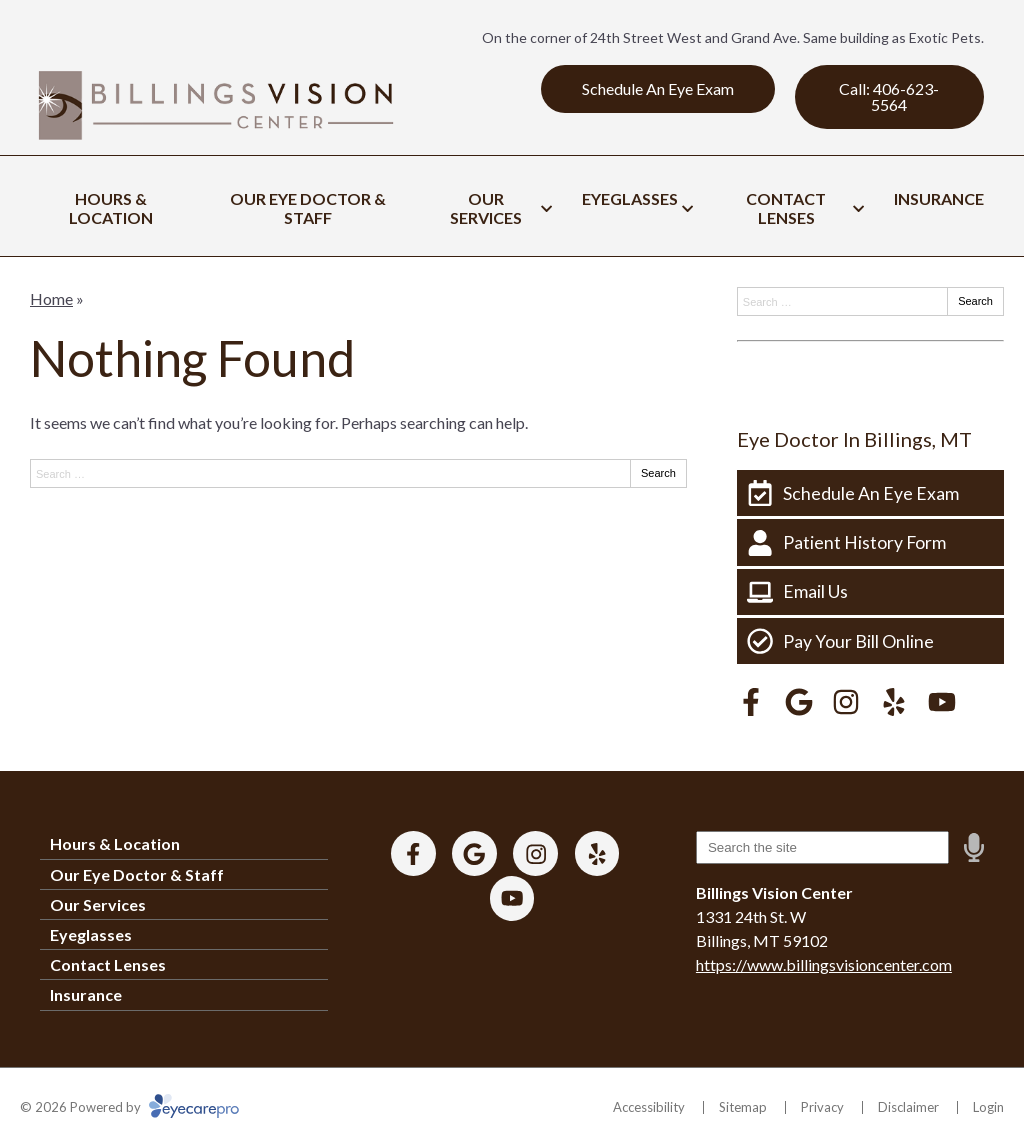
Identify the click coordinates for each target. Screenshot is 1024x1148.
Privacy (822, 1107)
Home (51, 298)
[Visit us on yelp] (894, 702)
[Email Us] (870, 592)
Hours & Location (111, 208)
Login (988, 1107)
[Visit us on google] (799, 702)
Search (658, 473)
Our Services (486, 208)
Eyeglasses (630, 198)
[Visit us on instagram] (846, 702)
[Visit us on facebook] (751, 702)
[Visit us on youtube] (942, 702)
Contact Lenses (786, 208)
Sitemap (743, 1107)
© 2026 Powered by (129, 1107)
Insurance (939, 198)
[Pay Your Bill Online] (870, 641)
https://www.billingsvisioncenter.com (824, 964)
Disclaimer (908, 1107)
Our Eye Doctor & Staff (308, 208)
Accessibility (649, 1107)
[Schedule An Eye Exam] (870, 493)
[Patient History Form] (870, 542)
